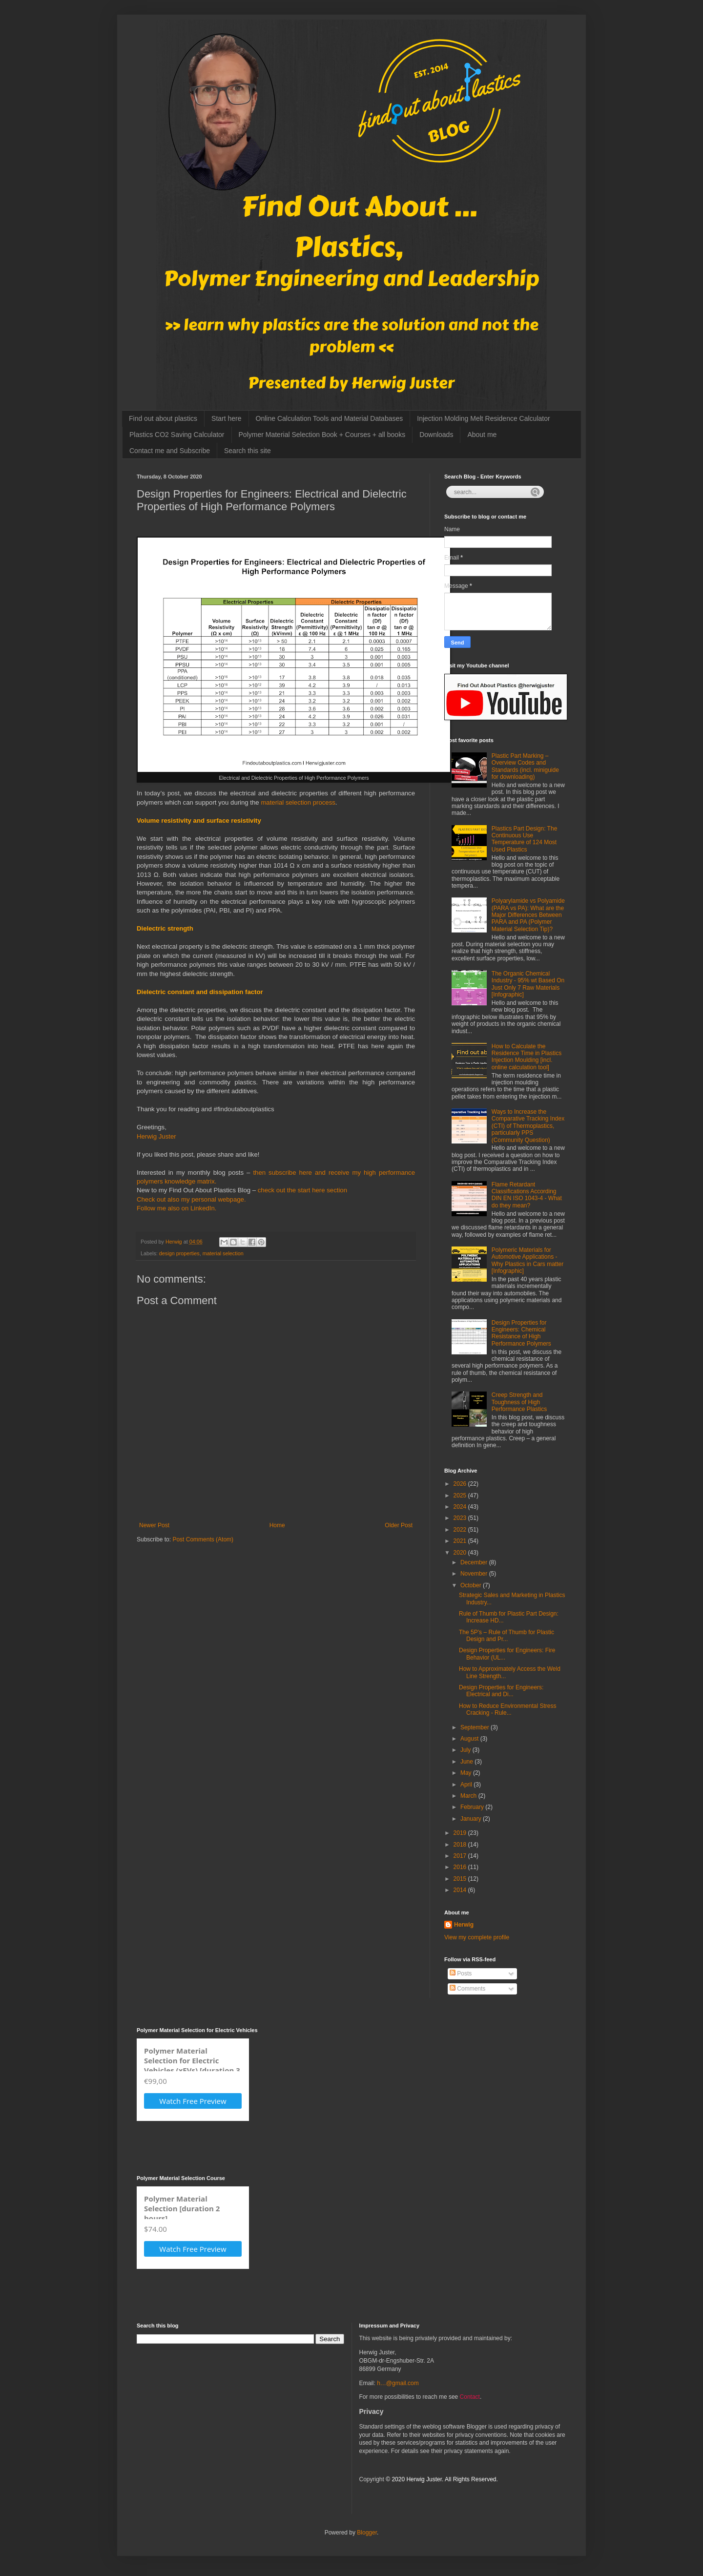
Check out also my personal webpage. (191, 1199)
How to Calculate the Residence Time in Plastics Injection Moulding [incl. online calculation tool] (526, 1057)
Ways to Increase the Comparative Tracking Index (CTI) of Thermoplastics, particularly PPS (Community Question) (528, 1125)
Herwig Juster (156, 1136)
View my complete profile (476, 1937)
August (470, 1738)
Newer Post (154, 1525)
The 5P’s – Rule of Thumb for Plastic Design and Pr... (506, 1635)
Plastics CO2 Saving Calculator (177, 434)
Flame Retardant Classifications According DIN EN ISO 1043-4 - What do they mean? (527, 1195)
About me (481, 434)
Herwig (464, 1924)
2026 (461, 1483)
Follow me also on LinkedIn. (176, 1208)
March (469, 1795)
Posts (461, 1973)
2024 (461, 1506)
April (467, 1784)
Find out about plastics (163, 418)
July (466, 1749)
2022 (461, 1529)
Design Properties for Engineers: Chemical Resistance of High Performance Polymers (521, 1333)
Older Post (399, 1525)
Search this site (247, 451)
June (467, 1761)
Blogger (367, 2532)
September (475, 1727)
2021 (461, 1540)
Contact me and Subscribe (169, 451)
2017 (461, 1855)
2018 (461, 1844)
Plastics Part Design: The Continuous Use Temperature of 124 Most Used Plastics (525, 839)
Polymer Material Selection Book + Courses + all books (322, 434)
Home (277, 1525)
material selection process (298, 802)
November (474, 1573)
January (471, 1818)
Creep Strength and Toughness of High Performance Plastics (519, 1402)
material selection (223, 1253)
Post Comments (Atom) (202, 1539)
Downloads (436, 434)
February (472, 1807)
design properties (179, 1253)
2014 (461, 1890)
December (474, 1562)
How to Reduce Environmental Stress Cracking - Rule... (507, 1709)
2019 (461, 1832)
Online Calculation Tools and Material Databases (329, 418)
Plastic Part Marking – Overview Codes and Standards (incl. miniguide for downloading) (525, 766)
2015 (461, 1878)
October (471, 1585)
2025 (461, 1495)
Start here (226, 418)
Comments (467, 1988)
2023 (461, 1518)
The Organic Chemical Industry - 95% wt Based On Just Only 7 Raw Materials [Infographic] (528, 984)
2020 (461, 1552)
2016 (461, 1867)
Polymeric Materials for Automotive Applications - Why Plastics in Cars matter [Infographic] (527, 1260)
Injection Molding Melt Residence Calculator (483, 418)
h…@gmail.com (398, 2383)
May (466, 1772)
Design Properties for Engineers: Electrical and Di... (501, 1691)
